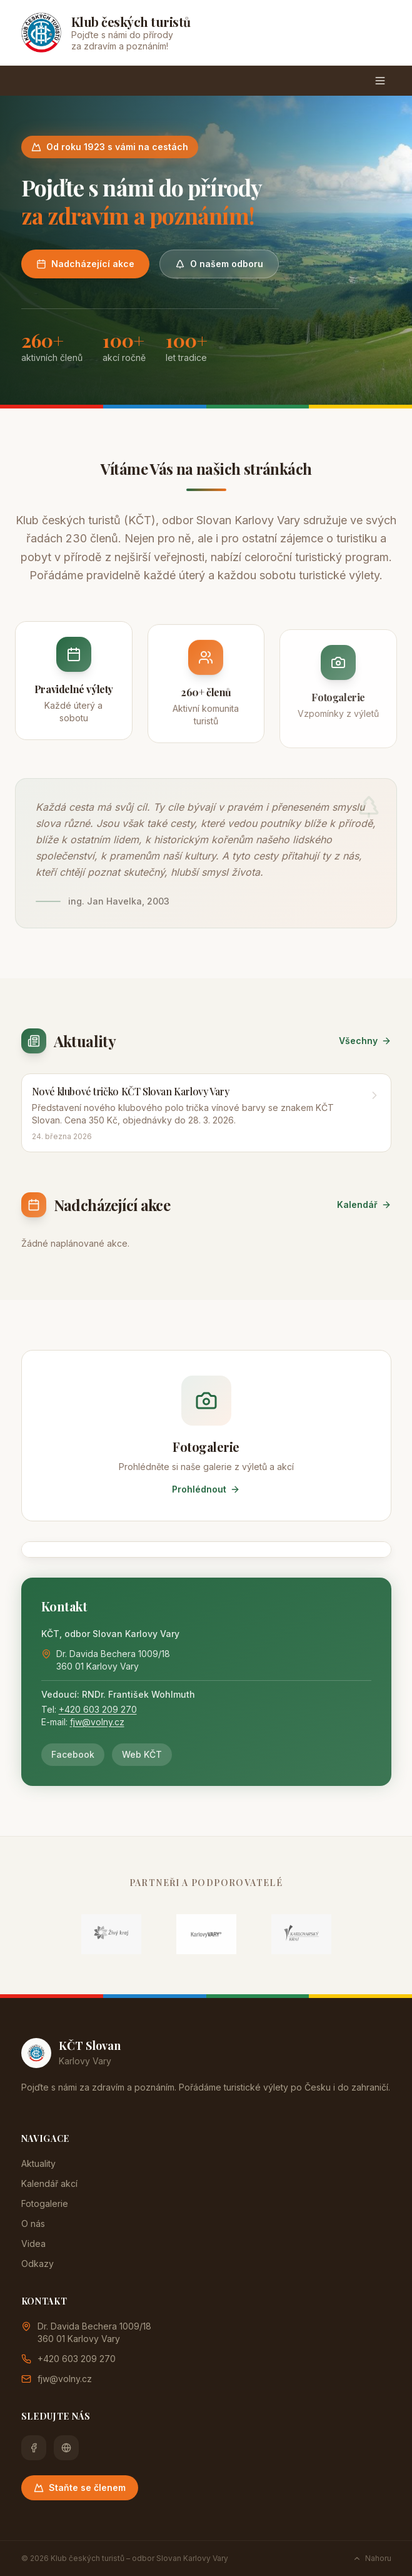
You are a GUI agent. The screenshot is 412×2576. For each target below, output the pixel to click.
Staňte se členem (80, 2487)
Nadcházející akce (85, 263)
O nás (33, 2223)
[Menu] (380, 80)
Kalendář (364, 1204)
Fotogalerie (44, 2203)
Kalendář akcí (49, 2183)
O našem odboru (219, 263)
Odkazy (37, 2263)
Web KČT (142, 1754)
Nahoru (372, 2558)
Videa (33, 2243)
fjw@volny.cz (97, 1721)
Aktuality (38, 2163)
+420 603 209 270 (98, 1709)
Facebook (72, 1754)
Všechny (365, 1040)
